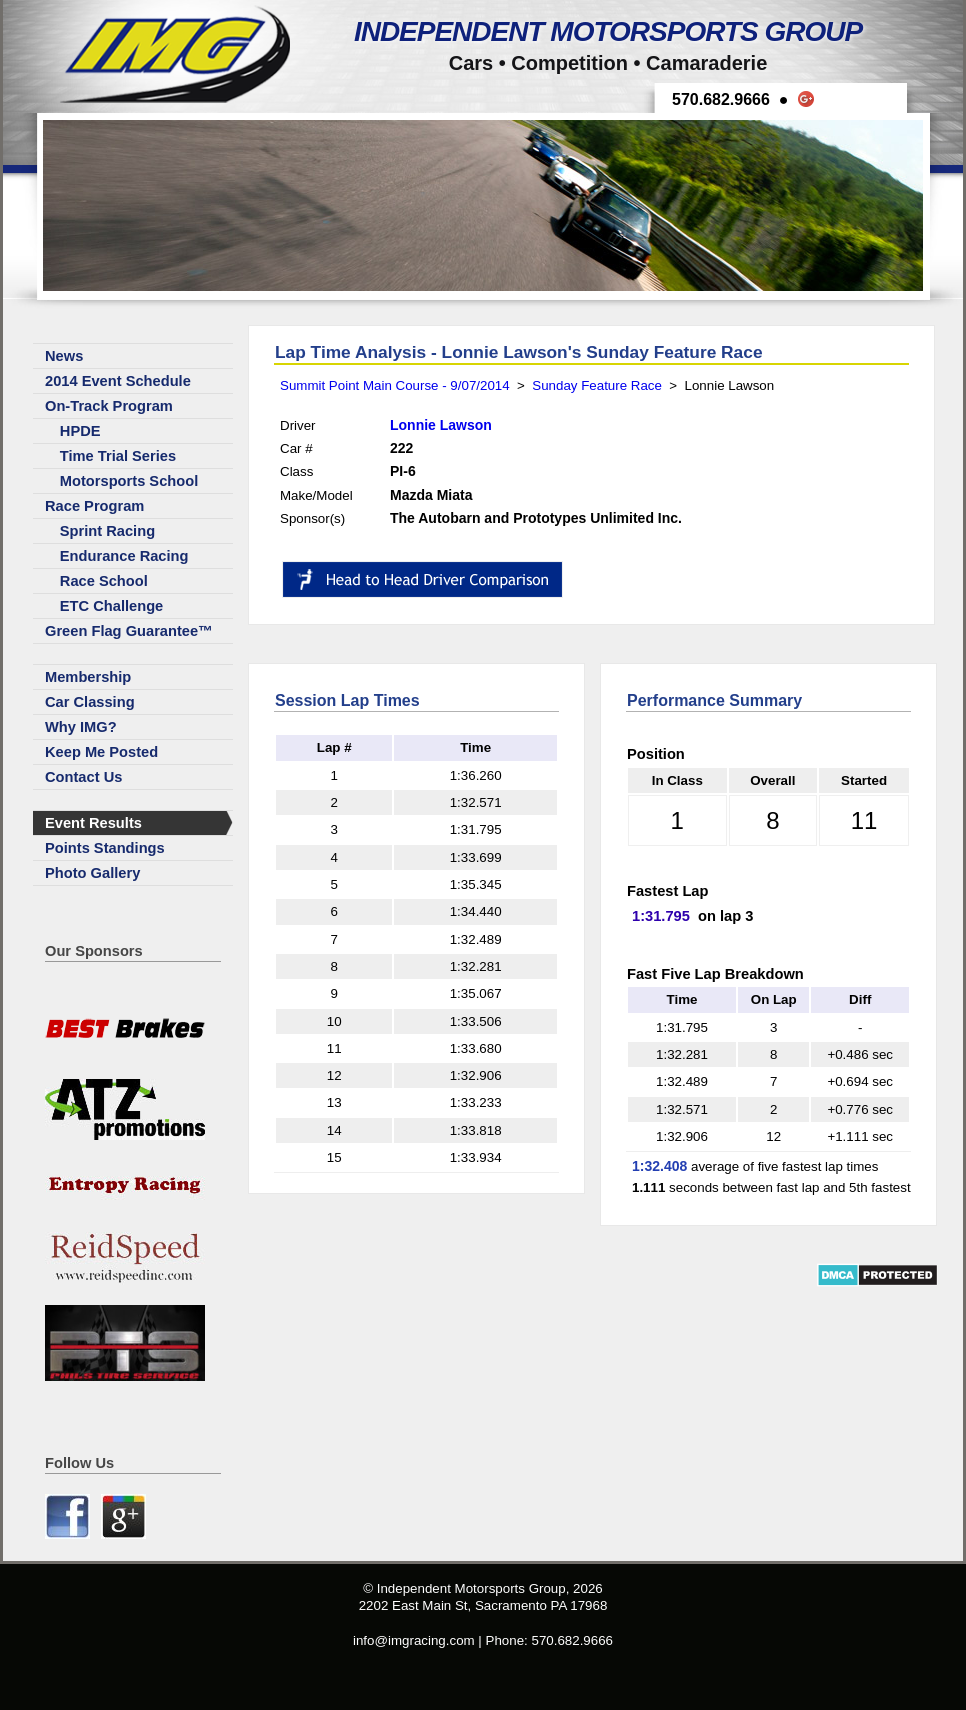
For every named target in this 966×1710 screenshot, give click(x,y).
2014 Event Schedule (118, 381)
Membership (88, 677)
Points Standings (105, 848)
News (64, 356)
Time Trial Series (118, 456)
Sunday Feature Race (597, 385)
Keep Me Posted (101, 752)
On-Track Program (109, 406)
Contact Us (83, 777)
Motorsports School (129, 481)
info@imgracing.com (414, 1640)
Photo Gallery (92, 873)
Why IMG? (81, 727)
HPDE (80, 431)
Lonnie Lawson (441, 425)
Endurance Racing (124, 556)
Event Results (93, 823)
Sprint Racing (107, 531)
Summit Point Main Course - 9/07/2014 (395, 385)
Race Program (94, 506)
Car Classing (90, 702)
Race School (104, 581)
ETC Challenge (111, 606)
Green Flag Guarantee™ (129, 631)
